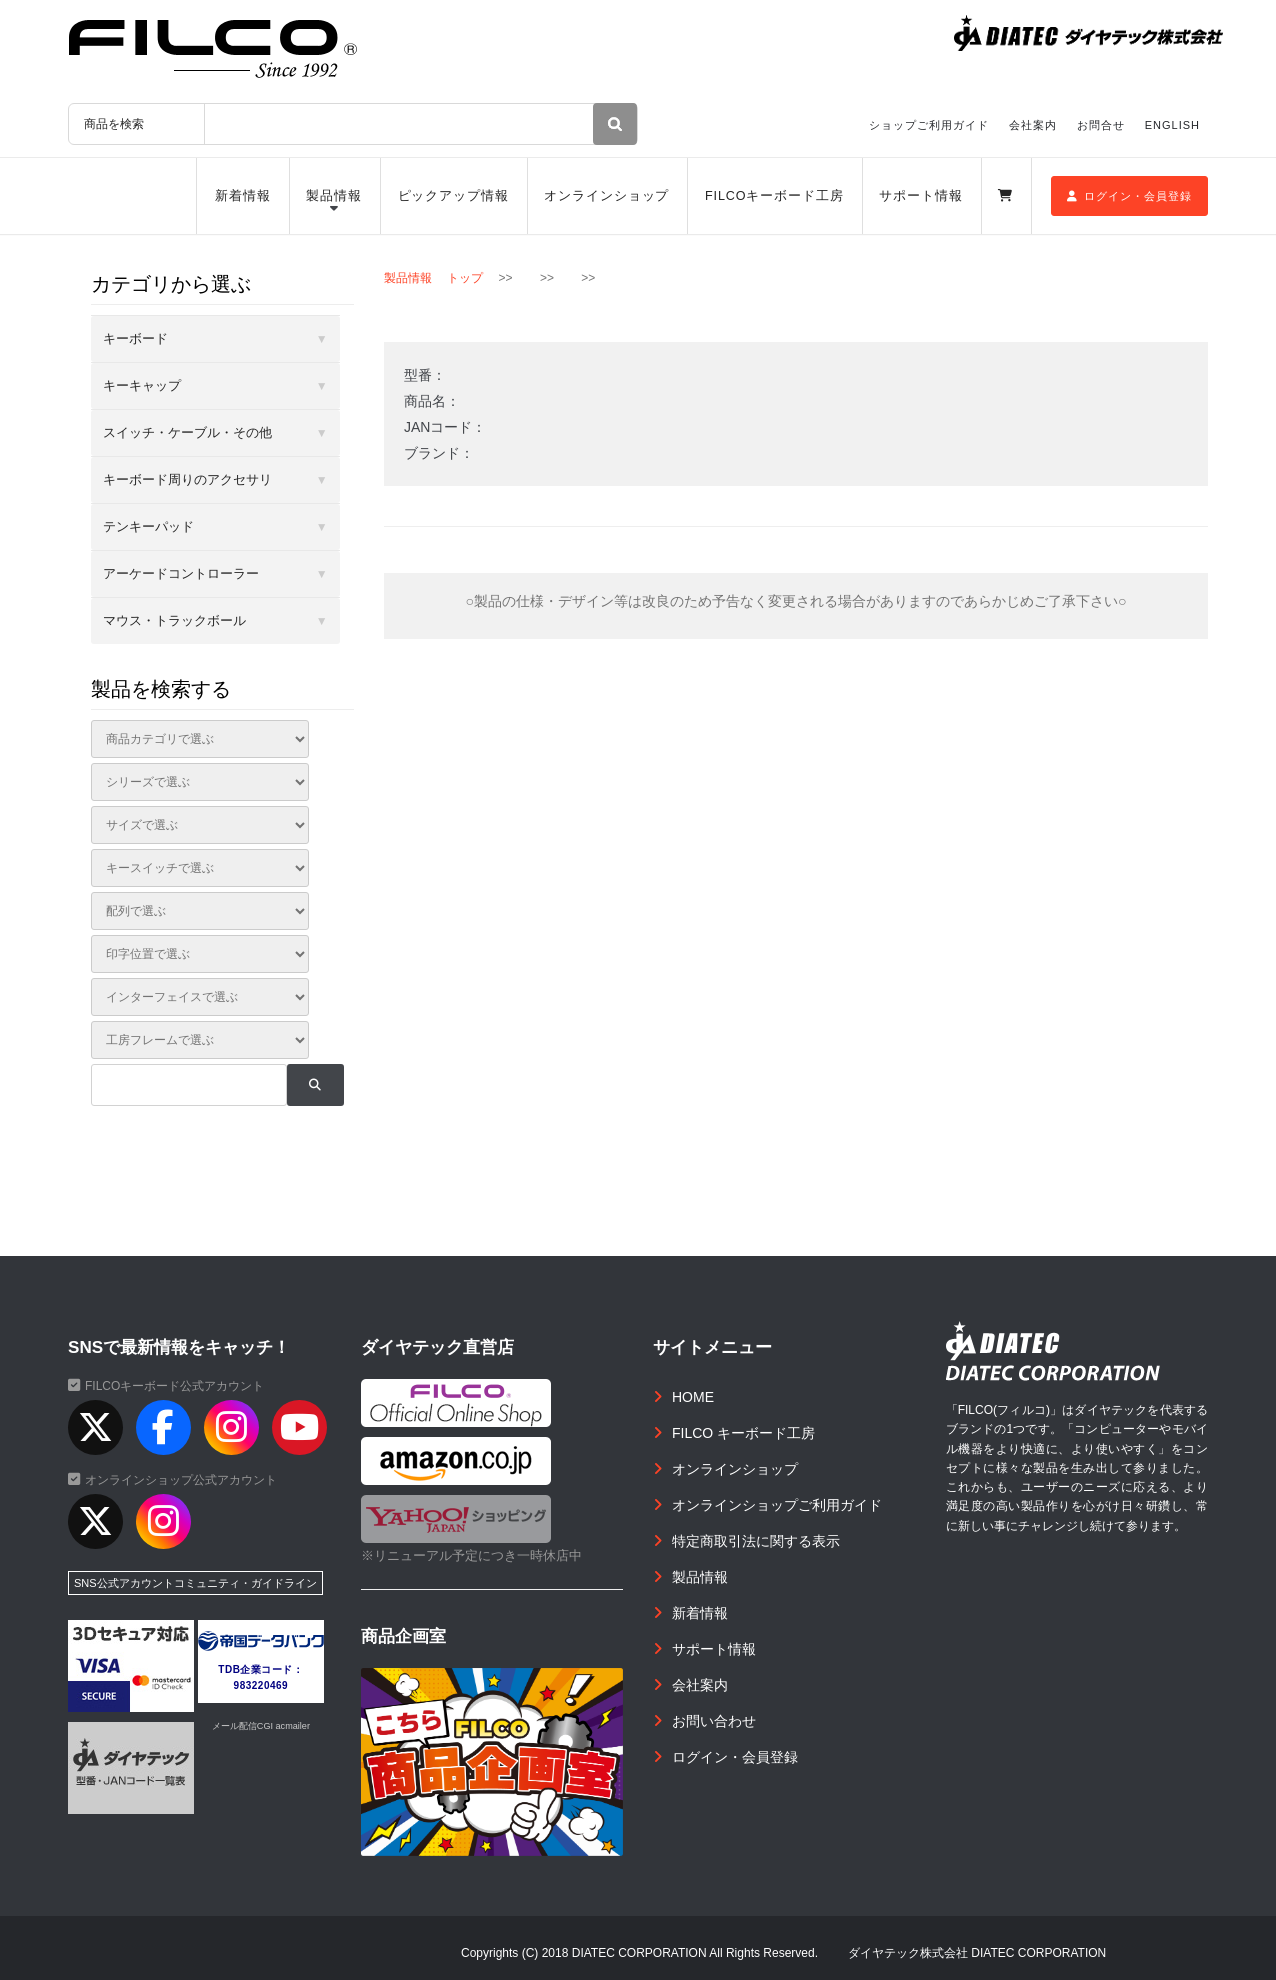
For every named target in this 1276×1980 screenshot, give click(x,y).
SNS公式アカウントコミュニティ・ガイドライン (195, 1583)
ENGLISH (1172, 125)
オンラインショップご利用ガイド (777, 1505)
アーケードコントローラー (181, 573)
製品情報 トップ (433, 278)
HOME (693, 1397)
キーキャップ (142, 385)
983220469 (261, 1685)
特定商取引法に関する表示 (756, 1541)
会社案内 (1033, 125)
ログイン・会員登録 (1129, 196)
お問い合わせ (714, 1721)
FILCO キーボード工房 (743, 1433)
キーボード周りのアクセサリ (187, 479)
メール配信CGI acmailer (261, 1726)
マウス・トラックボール (174, 620)
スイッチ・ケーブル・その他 (187, 432)
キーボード (135, 338)
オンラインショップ (606, 196)
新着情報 (243, 196)
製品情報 (334, 196)
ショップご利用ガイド (929, 125)
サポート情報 (920, 196)
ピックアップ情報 (453, 196)
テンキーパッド (148, 526)
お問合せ (1101, 125)
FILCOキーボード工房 (774, 196)
